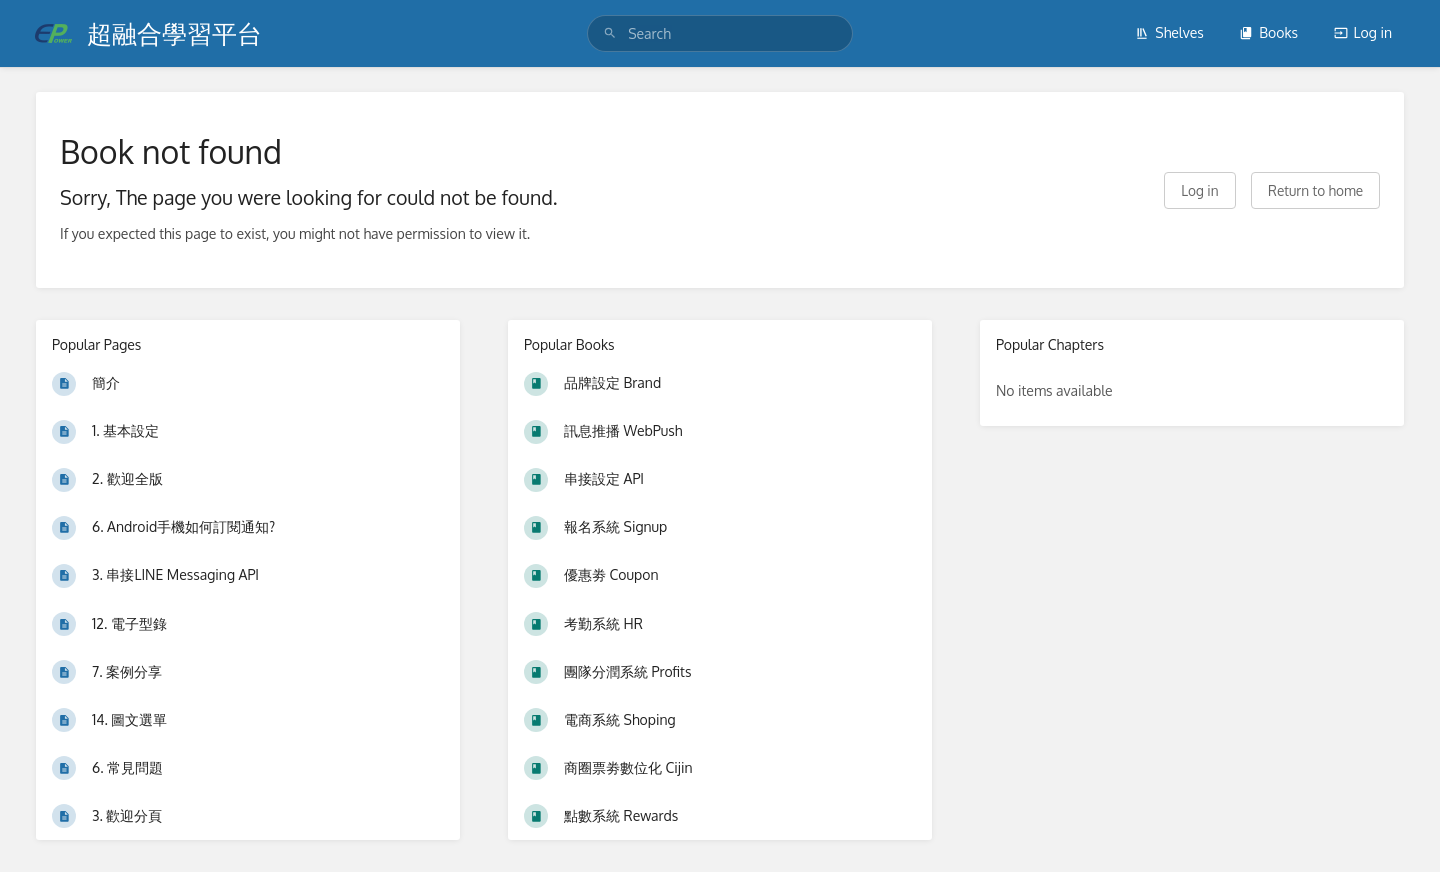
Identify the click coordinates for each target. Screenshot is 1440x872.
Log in (1363, 32)
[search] (720, 33)
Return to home (1315, 190)
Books (1268, 32)
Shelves (1169, 32)
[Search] (610, 33)
